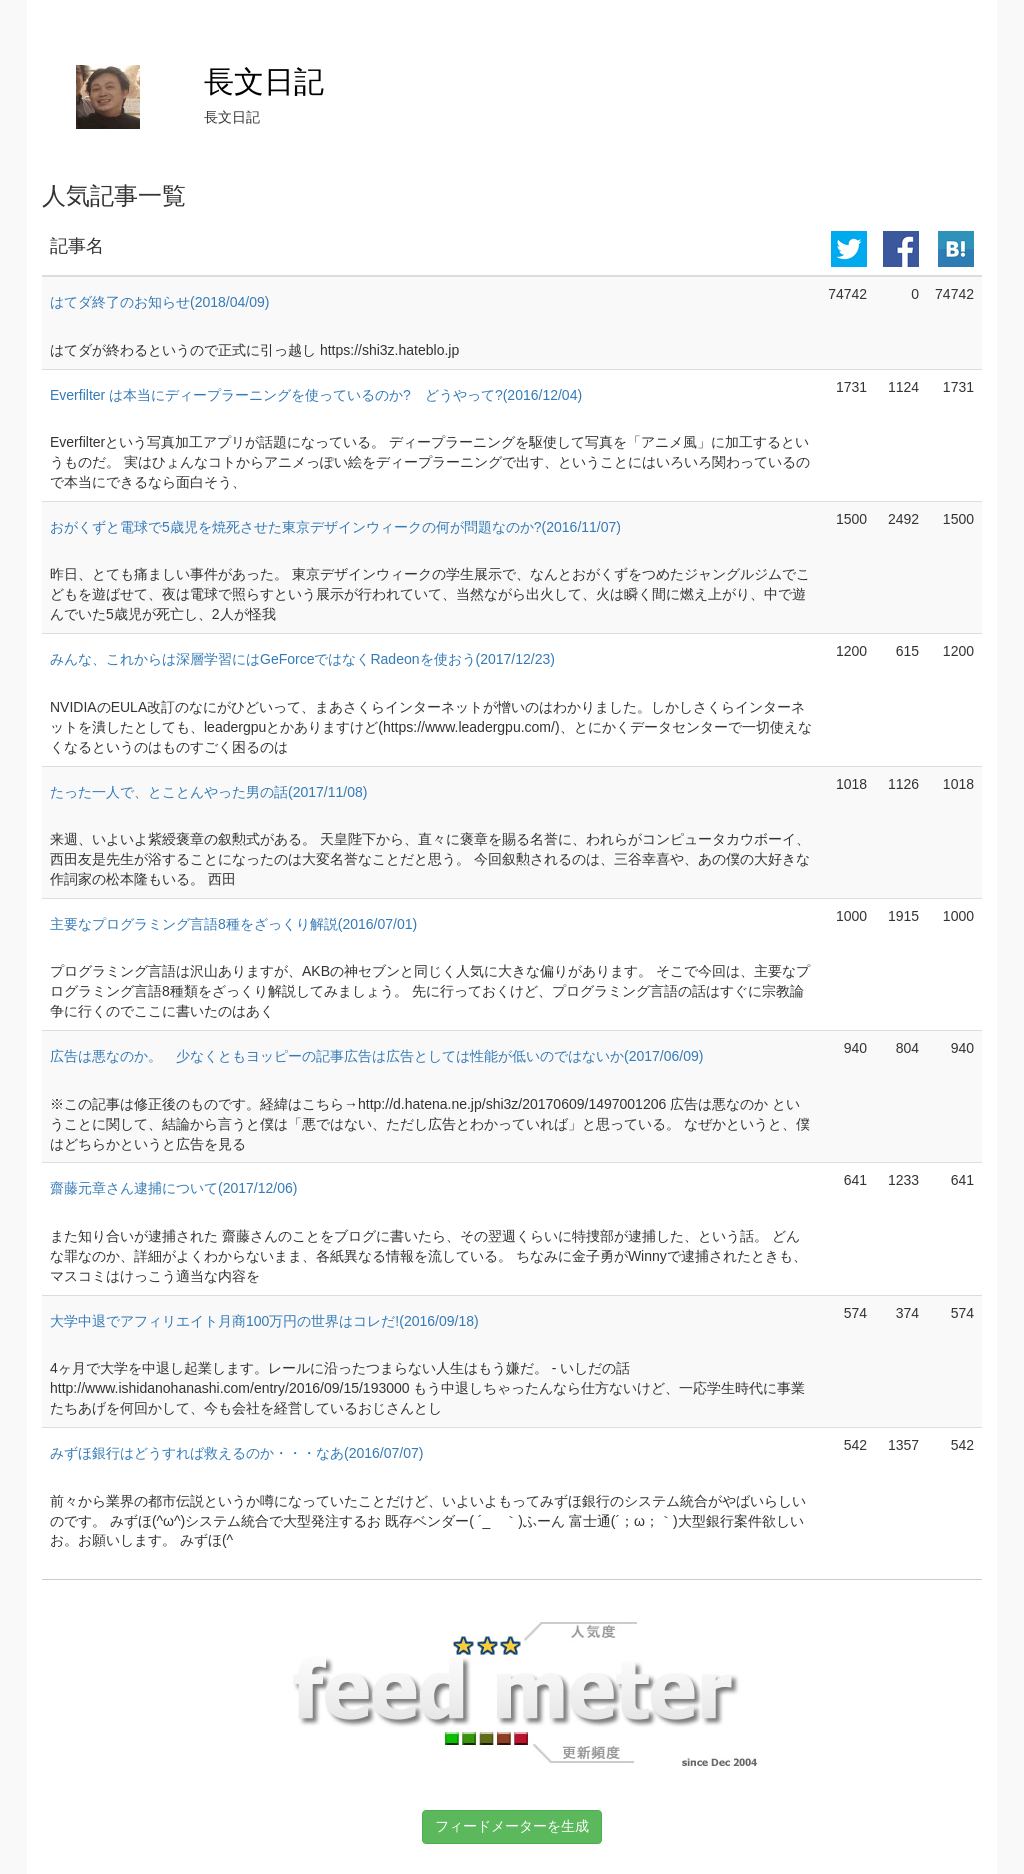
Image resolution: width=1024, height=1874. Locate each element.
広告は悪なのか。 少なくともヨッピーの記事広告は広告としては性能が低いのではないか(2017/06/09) (376, 1056)
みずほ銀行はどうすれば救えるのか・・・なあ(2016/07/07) (236, 1453)
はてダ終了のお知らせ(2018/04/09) (159, 302)
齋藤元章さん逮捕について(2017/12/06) (173, 1188)
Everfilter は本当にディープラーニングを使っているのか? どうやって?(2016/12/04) (316, 395)
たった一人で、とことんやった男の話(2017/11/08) (208, 792)
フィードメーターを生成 (512, 1826)
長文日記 (264, 81)
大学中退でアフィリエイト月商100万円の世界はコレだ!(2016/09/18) (264, 1321)
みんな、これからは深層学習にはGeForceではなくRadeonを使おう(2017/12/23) (302, 659)
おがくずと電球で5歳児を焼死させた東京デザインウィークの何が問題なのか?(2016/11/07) (335, 527)
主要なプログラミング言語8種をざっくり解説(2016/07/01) (233, 924)
